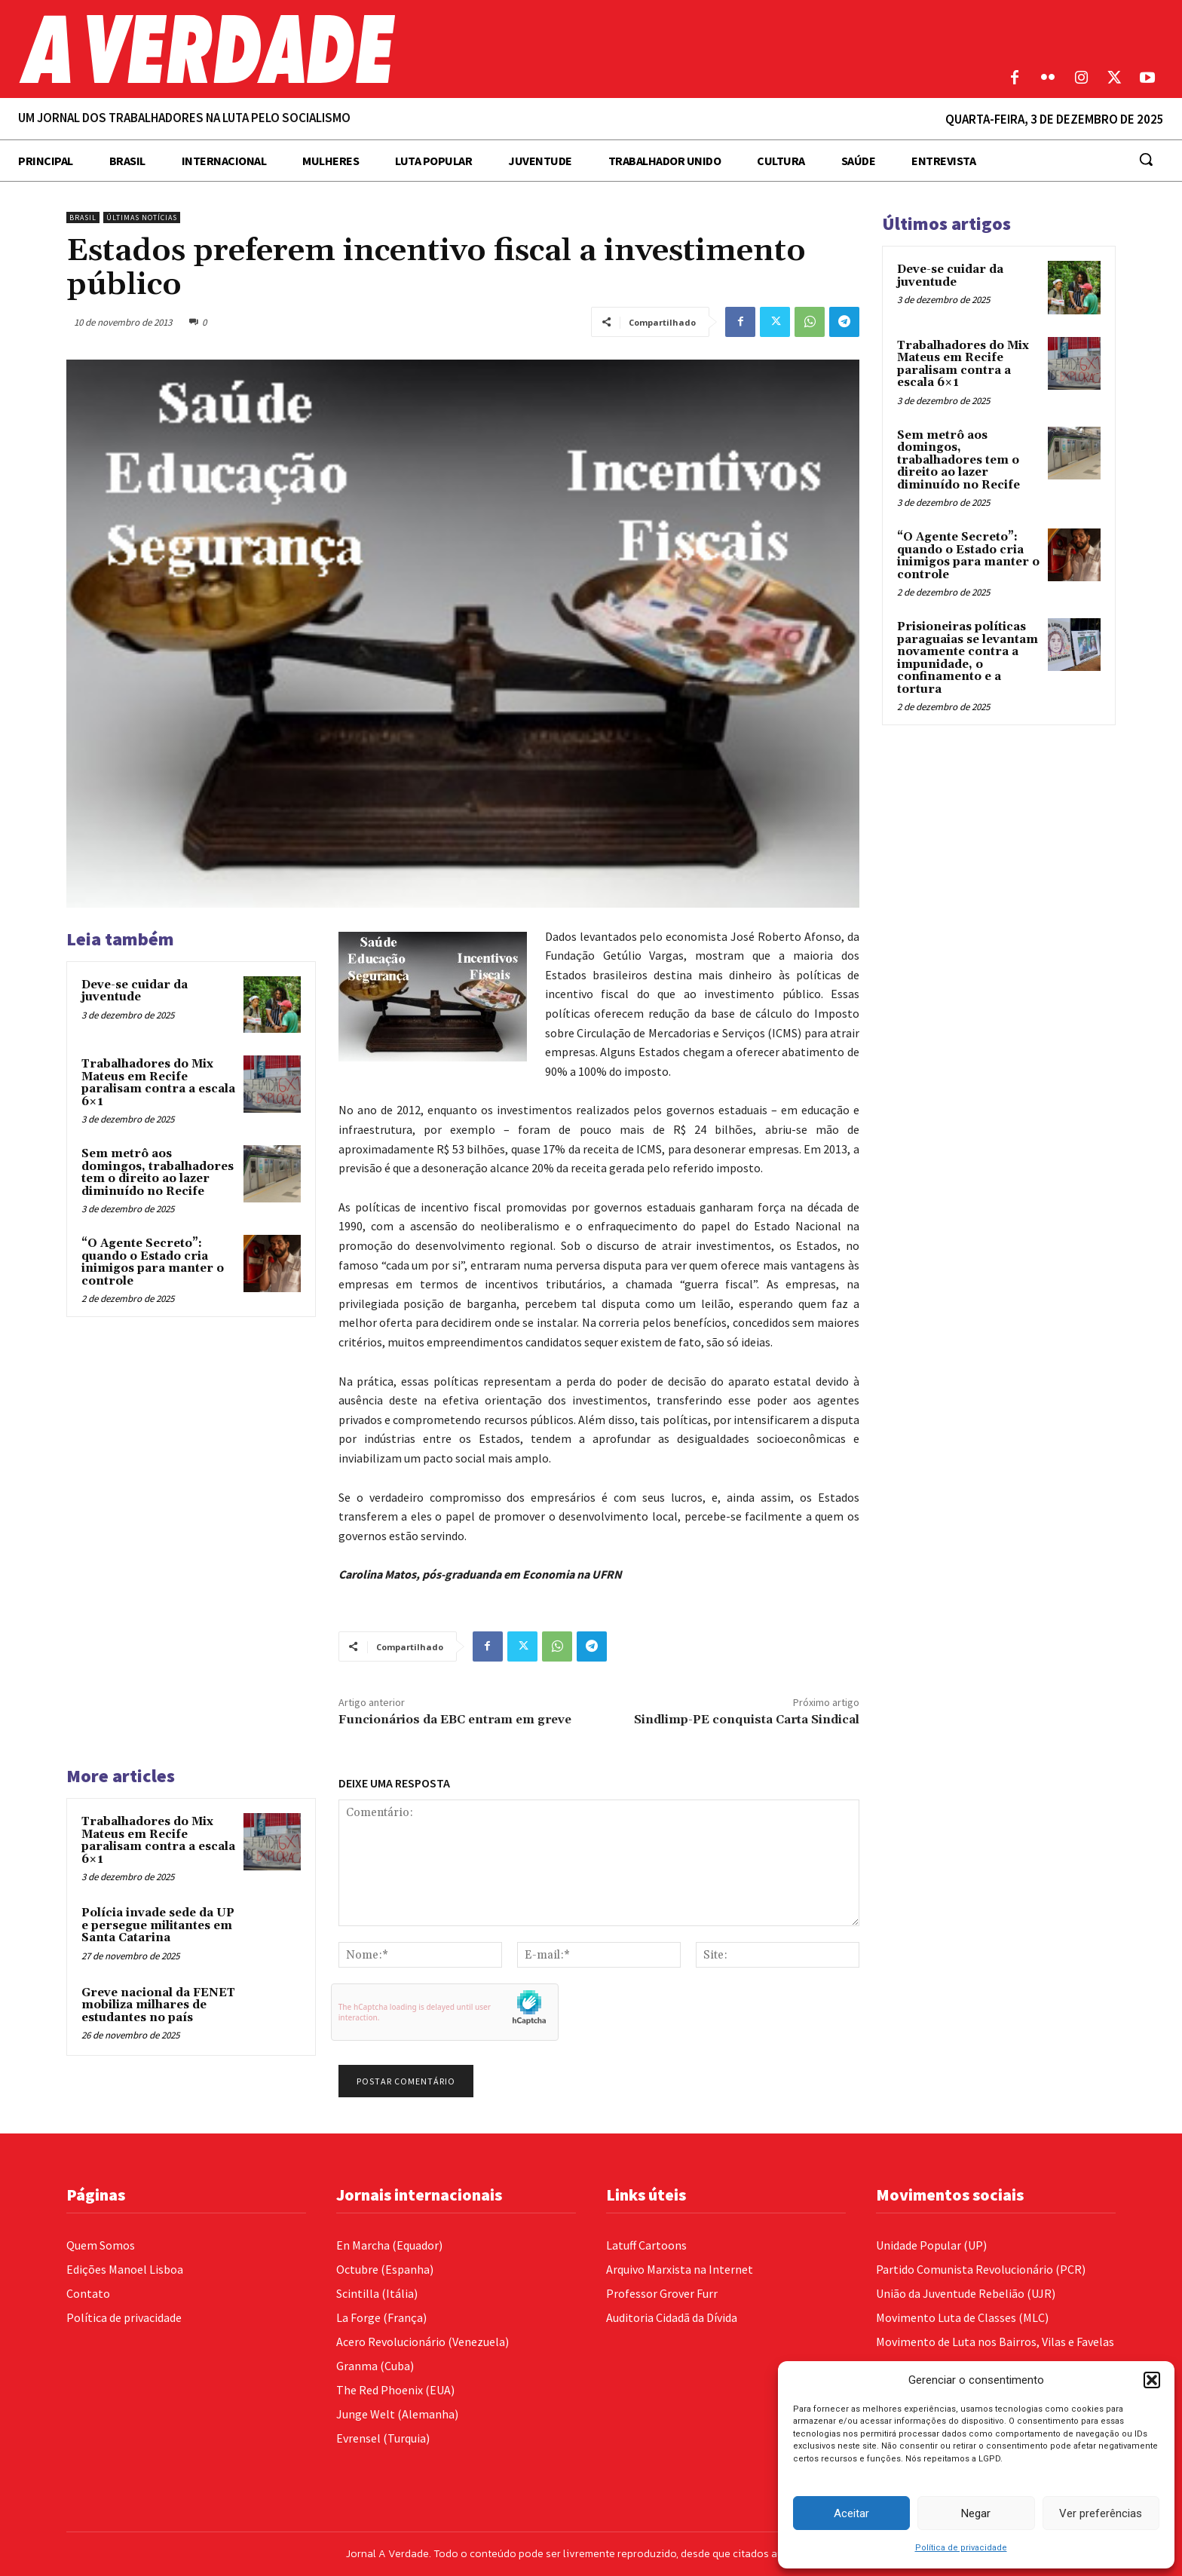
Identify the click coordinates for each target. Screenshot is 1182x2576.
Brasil (83, 217)
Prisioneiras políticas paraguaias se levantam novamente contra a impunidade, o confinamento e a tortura (967, 658)
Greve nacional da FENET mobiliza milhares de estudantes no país (158, 2005)
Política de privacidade (961, 2548)
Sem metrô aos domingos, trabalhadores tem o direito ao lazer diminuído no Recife (157, 1173)
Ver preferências (1100, 2513)
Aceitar (851, 2513)
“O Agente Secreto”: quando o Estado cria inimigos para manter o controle (152, 1262)
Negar (976, 2513)
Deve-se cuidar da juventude (134, 991)
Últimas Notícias (141, 217)
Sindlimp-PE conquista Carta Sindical (746, 1719)
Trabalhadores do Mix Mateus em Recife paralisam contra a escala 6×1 (158, 1083)
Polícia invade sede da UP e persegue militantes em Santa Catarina (157, 1925)
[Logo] (443, 49)
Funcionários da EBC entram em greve (454, 1719)
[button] (1151, 2380)
